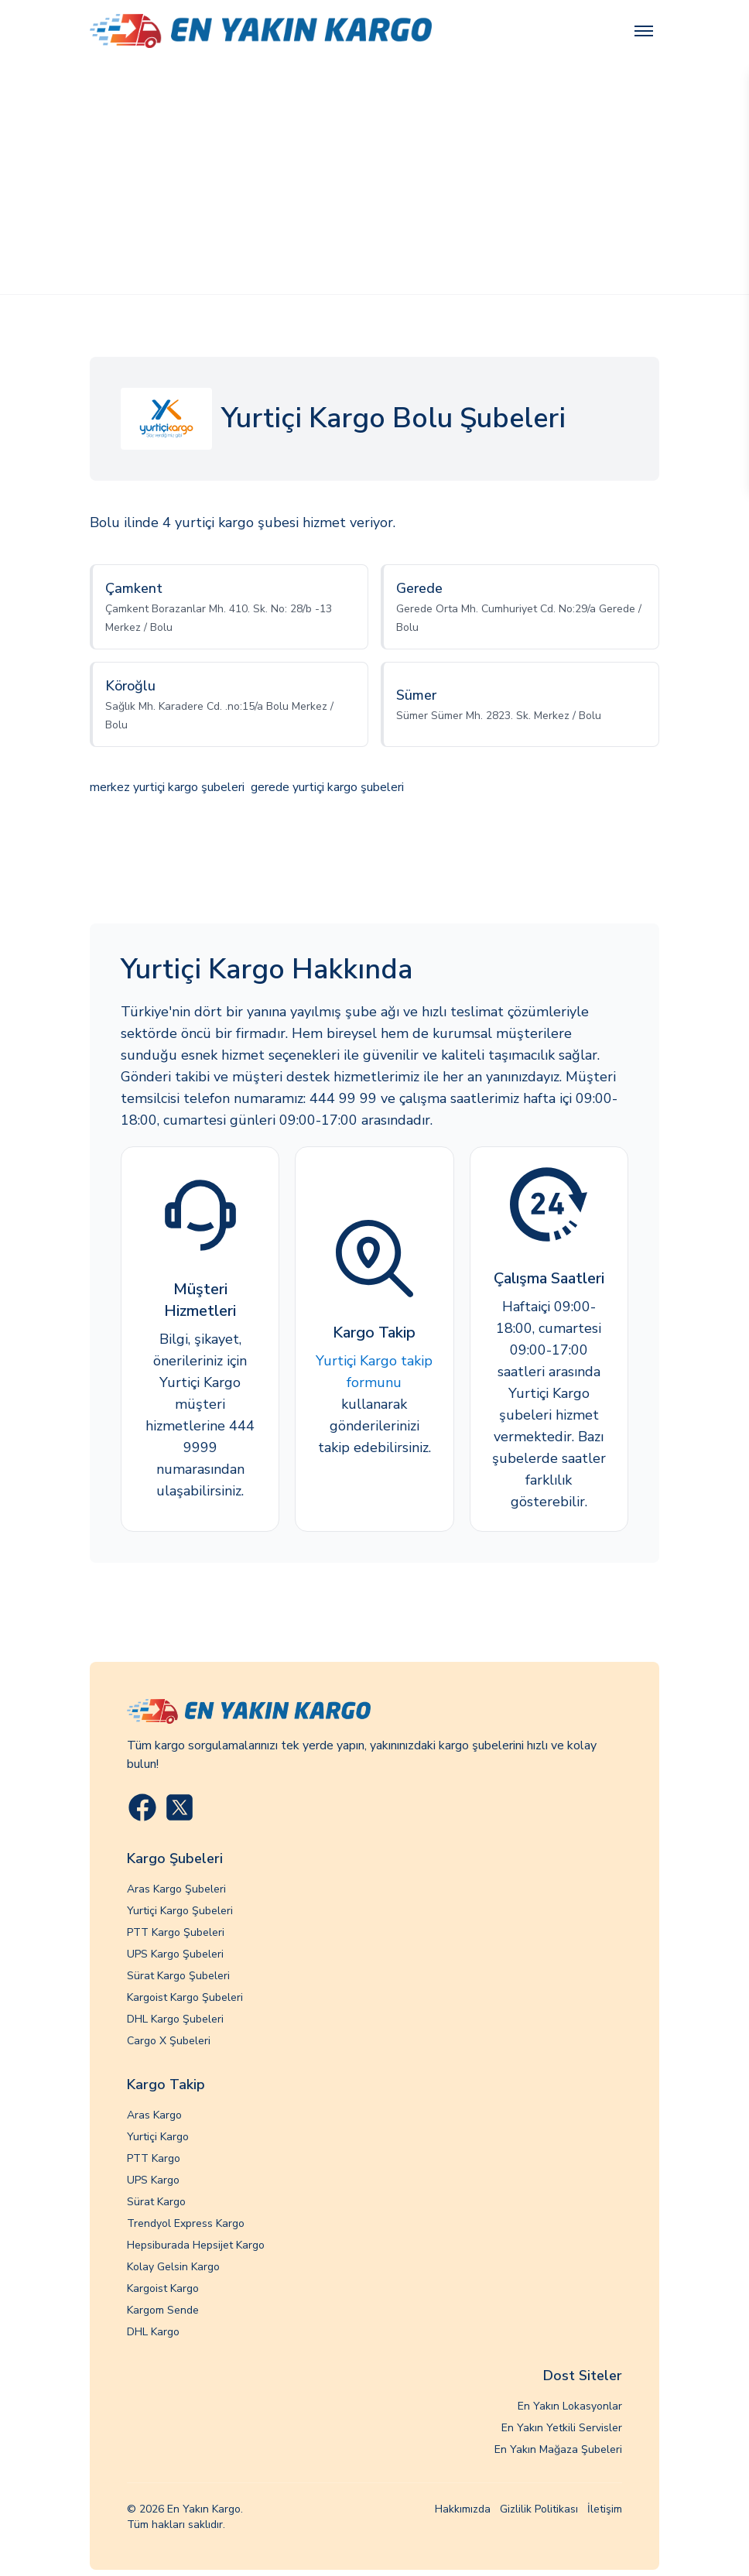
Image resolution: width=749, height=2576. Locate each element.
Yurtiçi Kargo (158, 2136)
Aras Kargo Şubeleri (176, 1889)
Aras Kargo (154, 2115)
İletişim (604, 2509)
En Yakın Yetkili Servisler (561, 2427)
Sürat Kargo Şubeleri (178, 1975)
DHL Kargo (153, 2331)
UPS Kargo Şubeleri (175, 1954)
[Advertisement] (374, 178)
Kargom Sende (163, 2310)
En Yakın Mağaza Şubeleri (558, 2449)
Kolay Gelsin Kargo (173, 2266)
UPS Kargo (153, 2180)
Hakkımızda (463, 2509)
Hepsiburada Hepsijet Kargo (196, 2245)
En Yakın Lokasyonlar (570, 2406)
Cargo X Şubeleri (168, 2040)
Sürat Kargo (156, 2201)
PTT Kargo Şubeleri (175, 1932)
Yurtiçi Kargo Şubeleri (180, 1910)
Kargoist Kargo (163, 2288)
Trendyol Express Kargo (186, 2223)
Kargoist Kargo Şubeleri (185, 1997)
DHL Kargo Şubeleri (175, 2019)
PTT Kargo (153, 2158)
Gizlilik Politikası (539, 2509)
